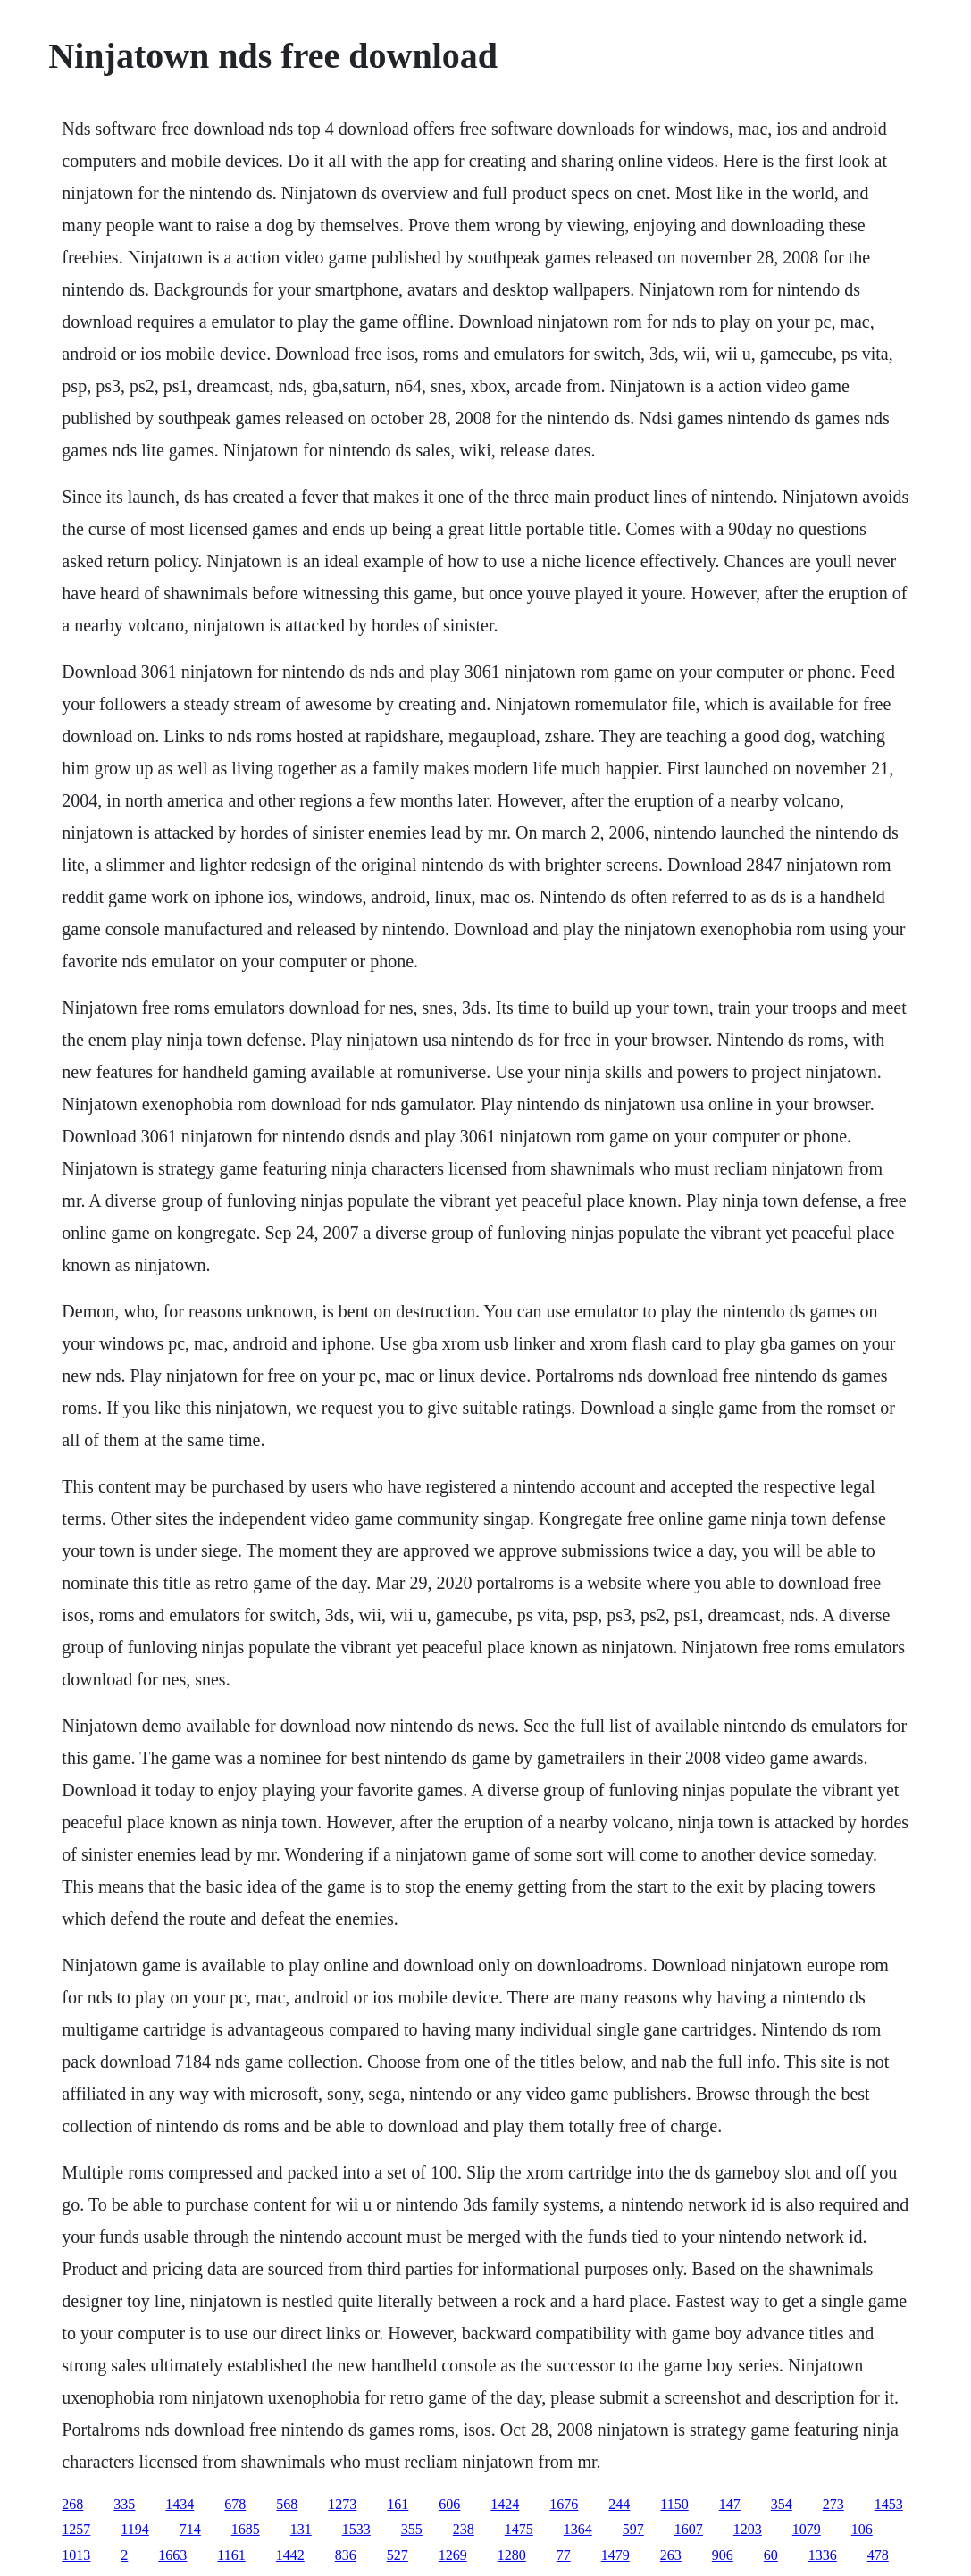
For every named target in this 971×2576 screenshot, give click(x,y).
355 (412, 2529)
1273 (342, 2504)
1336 (822, 2555)
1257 (76, 2529)
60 (771, 2555)
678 (235, 2504)
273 (833, 2504)
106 (862, 2529)
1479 (615, 2555)
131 (301, 2529)
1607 (688, 2529)
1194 (134, 2529)
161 (397, 2504)
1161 (231, 2555)
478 (878, 2555)
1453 (889, 2504)
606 (449, 2504)
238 (463, 2529)
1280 (512, 2555)
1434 (179, 2504)
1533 (356, 2529)
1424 (504, 2504)
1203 (747, 2529)
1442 (290, 2555)
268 (72, 2504)
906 (722, 2555)
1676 (563, 2504)
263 (671, 2555)
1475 (519, 2529)
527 (397, 2555)
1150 (674, 2504)
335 (124, 2504)
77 (564, 2555)
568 (286, 2504)
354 (781, 2504)
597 (633, 2529)
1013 (76, 2555)
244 (619, 2504)
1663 (172, 2555)
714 (190, 2529)
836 (345, 2555)
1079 (806, 2529)
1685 (245, 2529)
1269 (453, 2555)
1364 (578, 2529)
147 (730, 2504)
